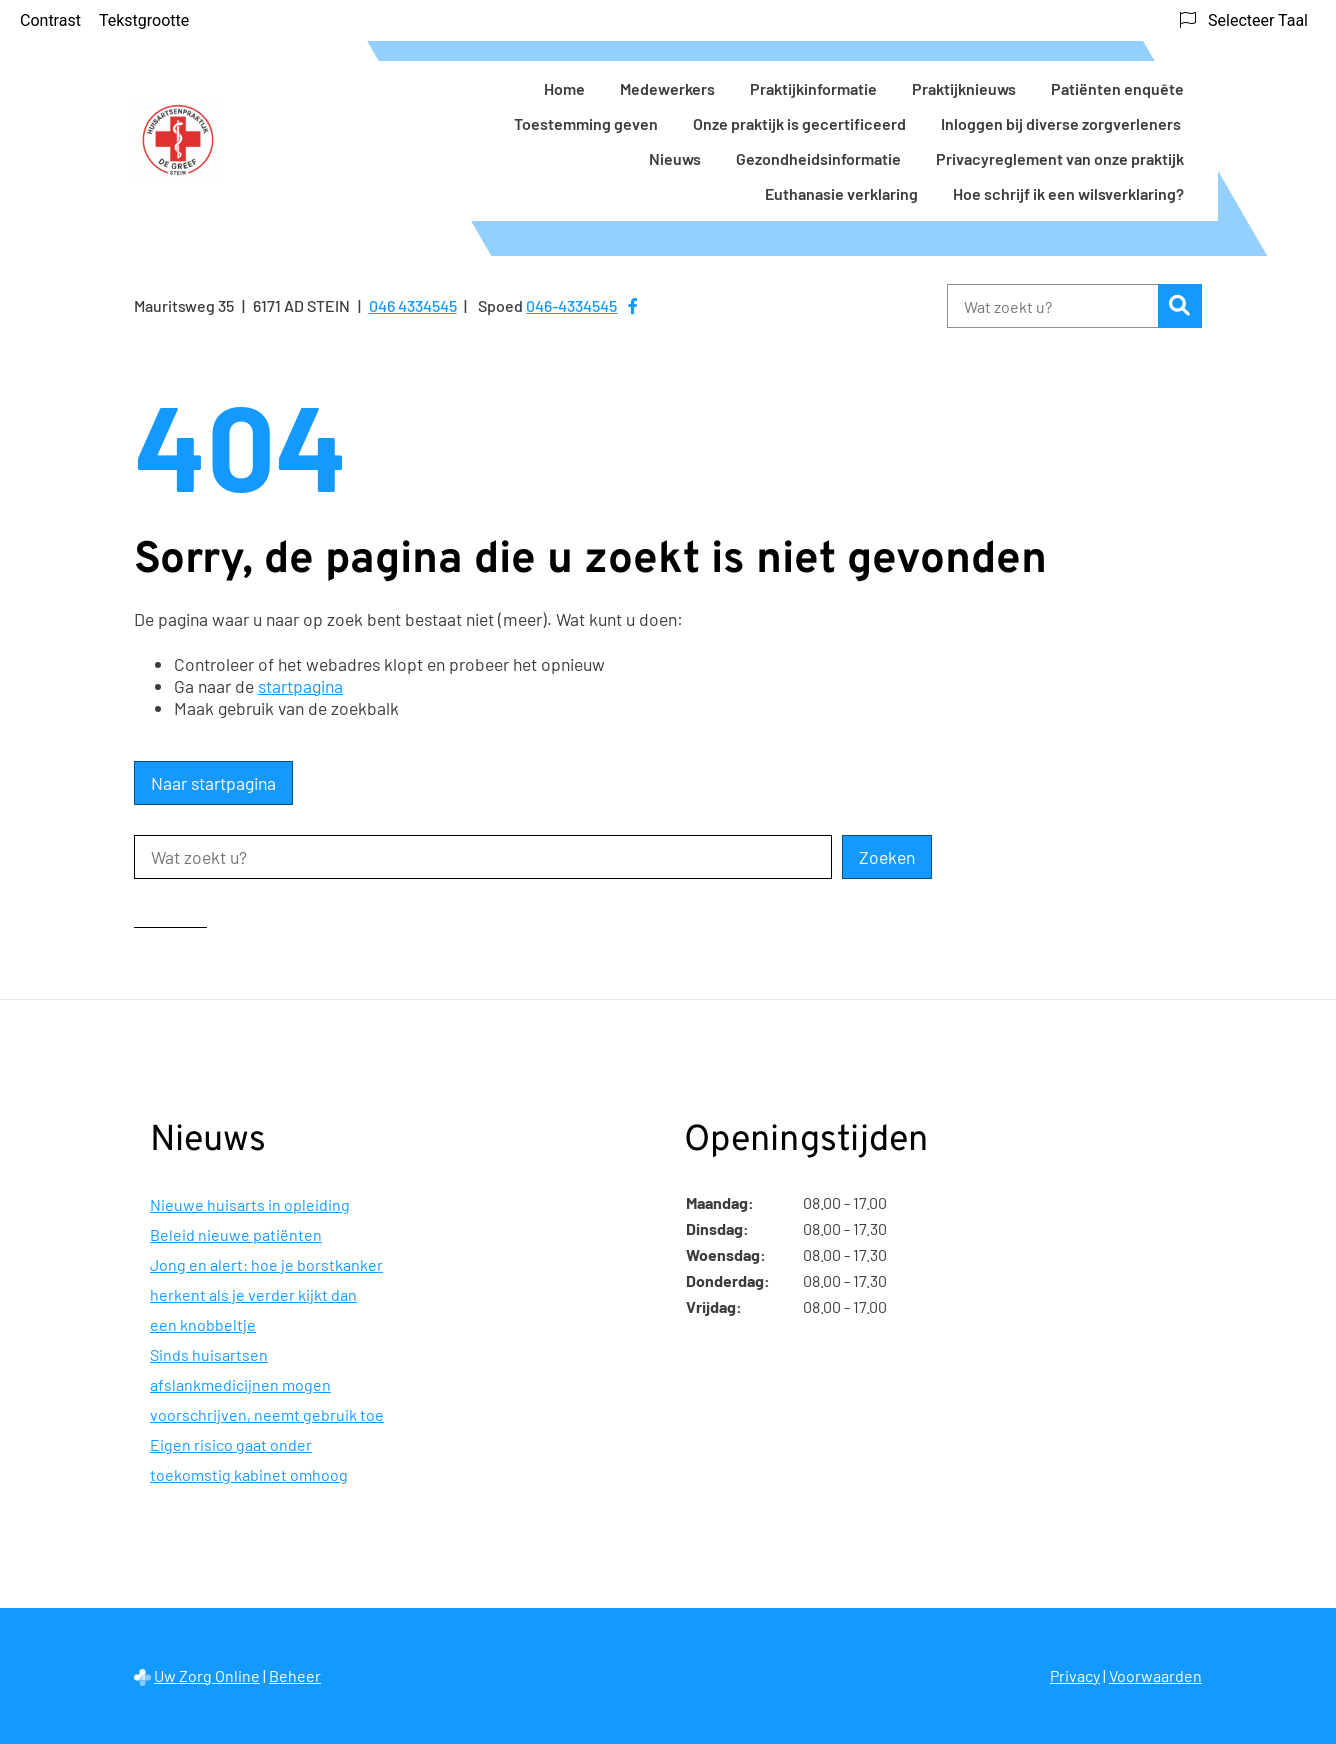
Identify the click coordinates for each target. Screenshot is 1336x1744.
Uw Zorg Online (207, 1675)
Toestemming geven (586, 123)
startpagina (300, 686)
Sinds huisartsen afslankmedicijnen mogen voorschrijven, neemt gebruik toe (267, 1384)
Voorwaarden (1155, 1675)
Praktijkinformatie (813, 88)
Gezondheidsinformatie (818, 158)
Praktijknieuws (964, 88)
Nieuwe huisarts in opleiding (250, 1204)
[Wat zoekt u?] (1052, 306)
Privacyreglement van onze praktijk (1060, 158)
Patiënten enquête (1117, 88)
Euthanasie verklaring (841, 193)
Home (564, 88)
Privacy (1075, 1675)
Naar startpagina (213, 783)
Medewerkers (667, 88)
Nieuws (675, 158)
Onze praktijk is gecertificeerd (799, 123)
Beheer (295, 1675)
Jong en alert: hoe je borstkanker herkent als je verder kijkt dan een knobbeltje (266, 1294)
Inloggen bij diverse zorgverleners (1062, 123)
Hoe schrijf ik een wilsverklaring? (1068, 193)
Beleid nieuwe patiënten (236, 1234)
